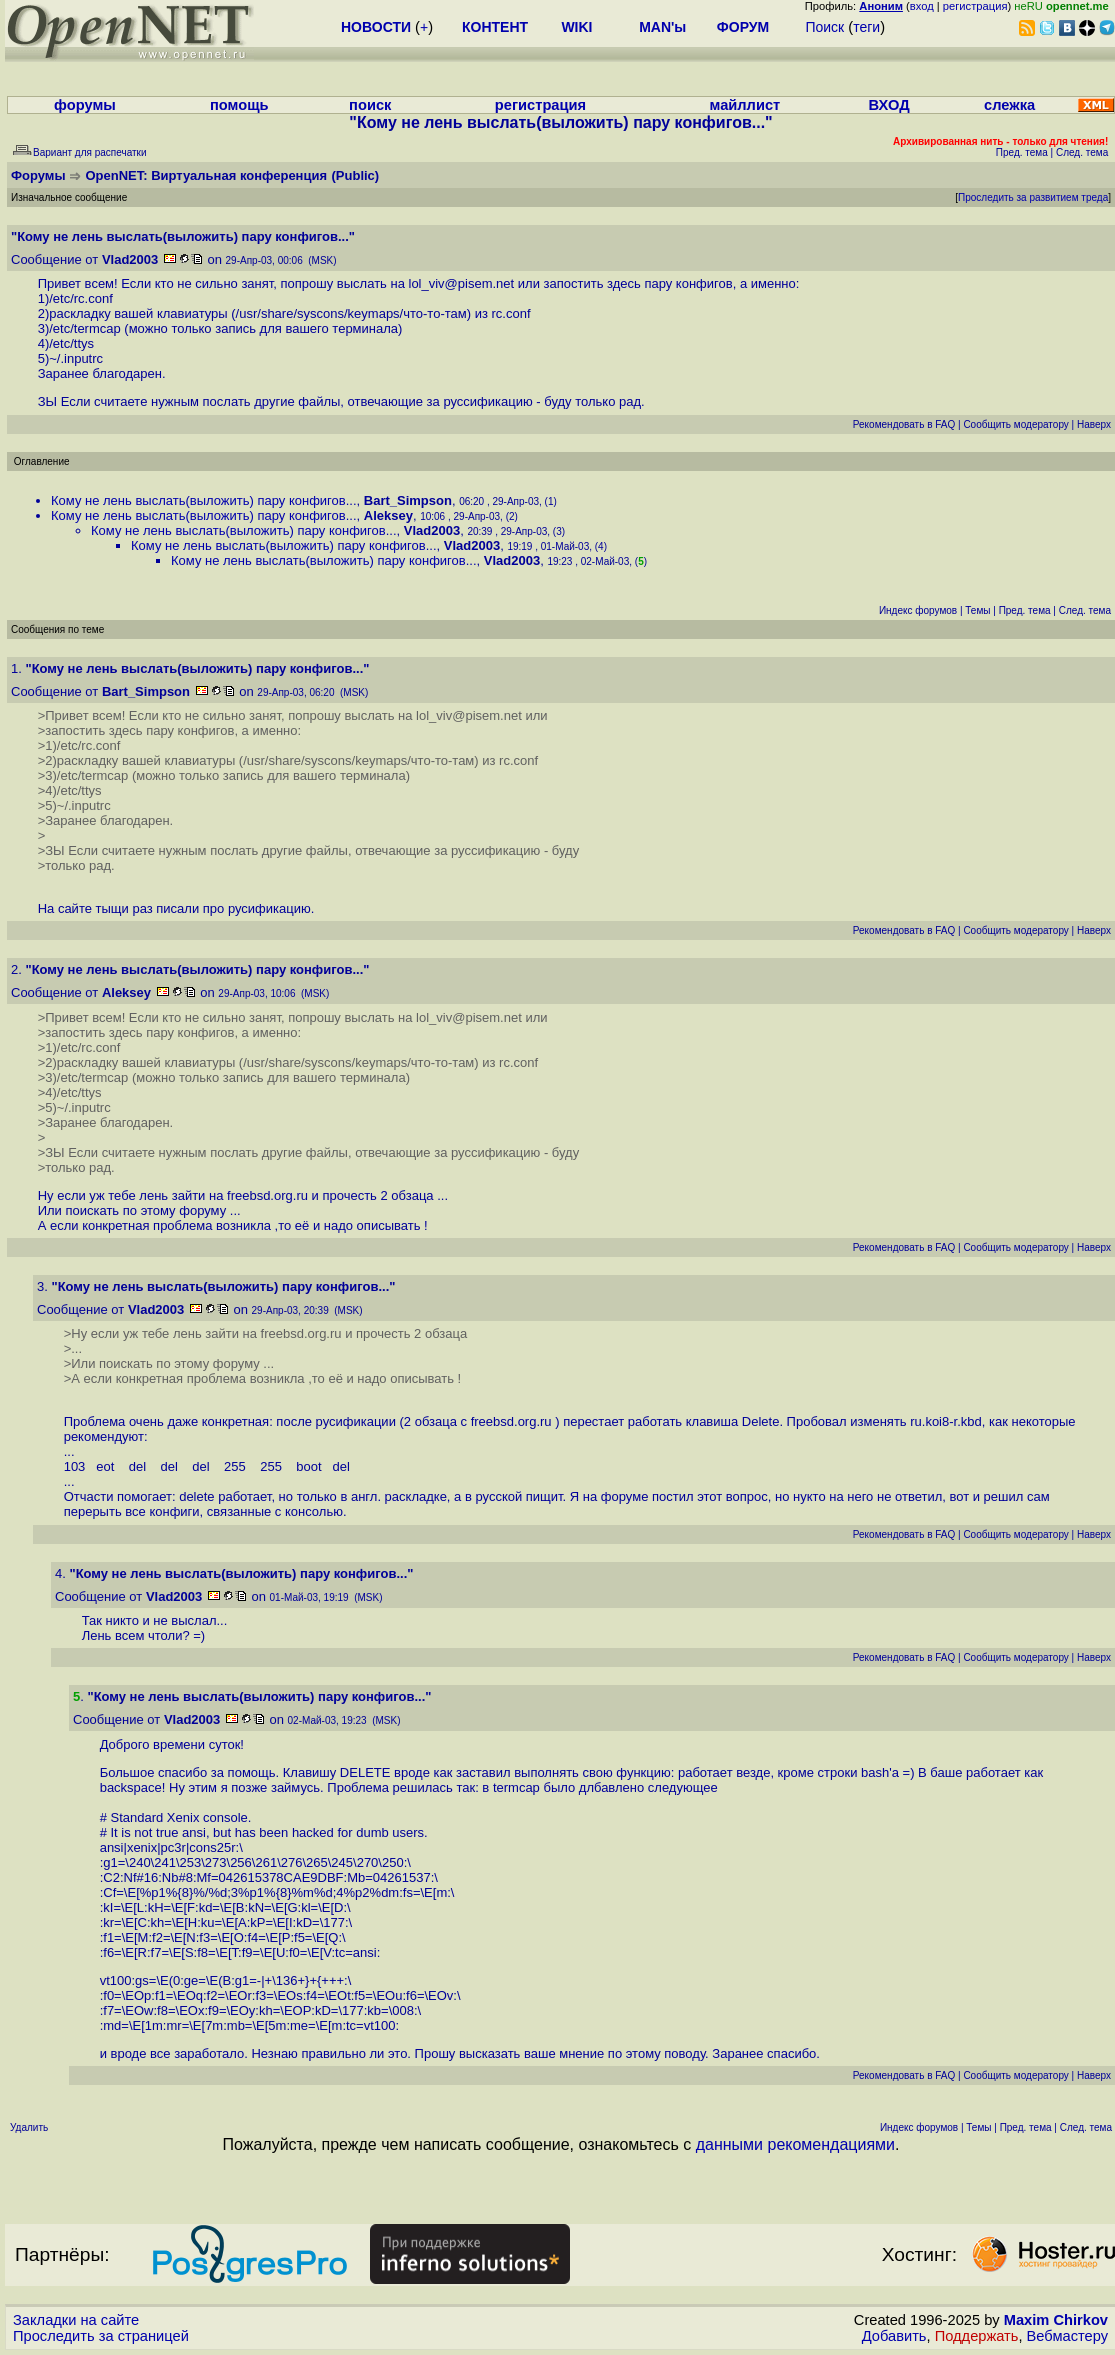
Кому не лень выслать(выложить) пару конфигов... (204, 500)
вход (922, 6)
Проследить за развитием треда (1033, 197)
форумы (85, 105)
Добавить (894, 2336)
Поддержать (977, 2336)
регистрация (975, 6)
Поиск (824, 27)
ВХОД (889, 105)
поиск (370, 105)
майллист (745, 105)
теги (866, 27)
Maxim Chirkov (1056, 2320)
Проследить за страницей (101, 2336)
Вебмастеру (1067, 2336)
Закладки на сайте (76, 2320)
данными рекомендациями (795, 2144)
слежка (1009, 105)
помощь (239, 105)
